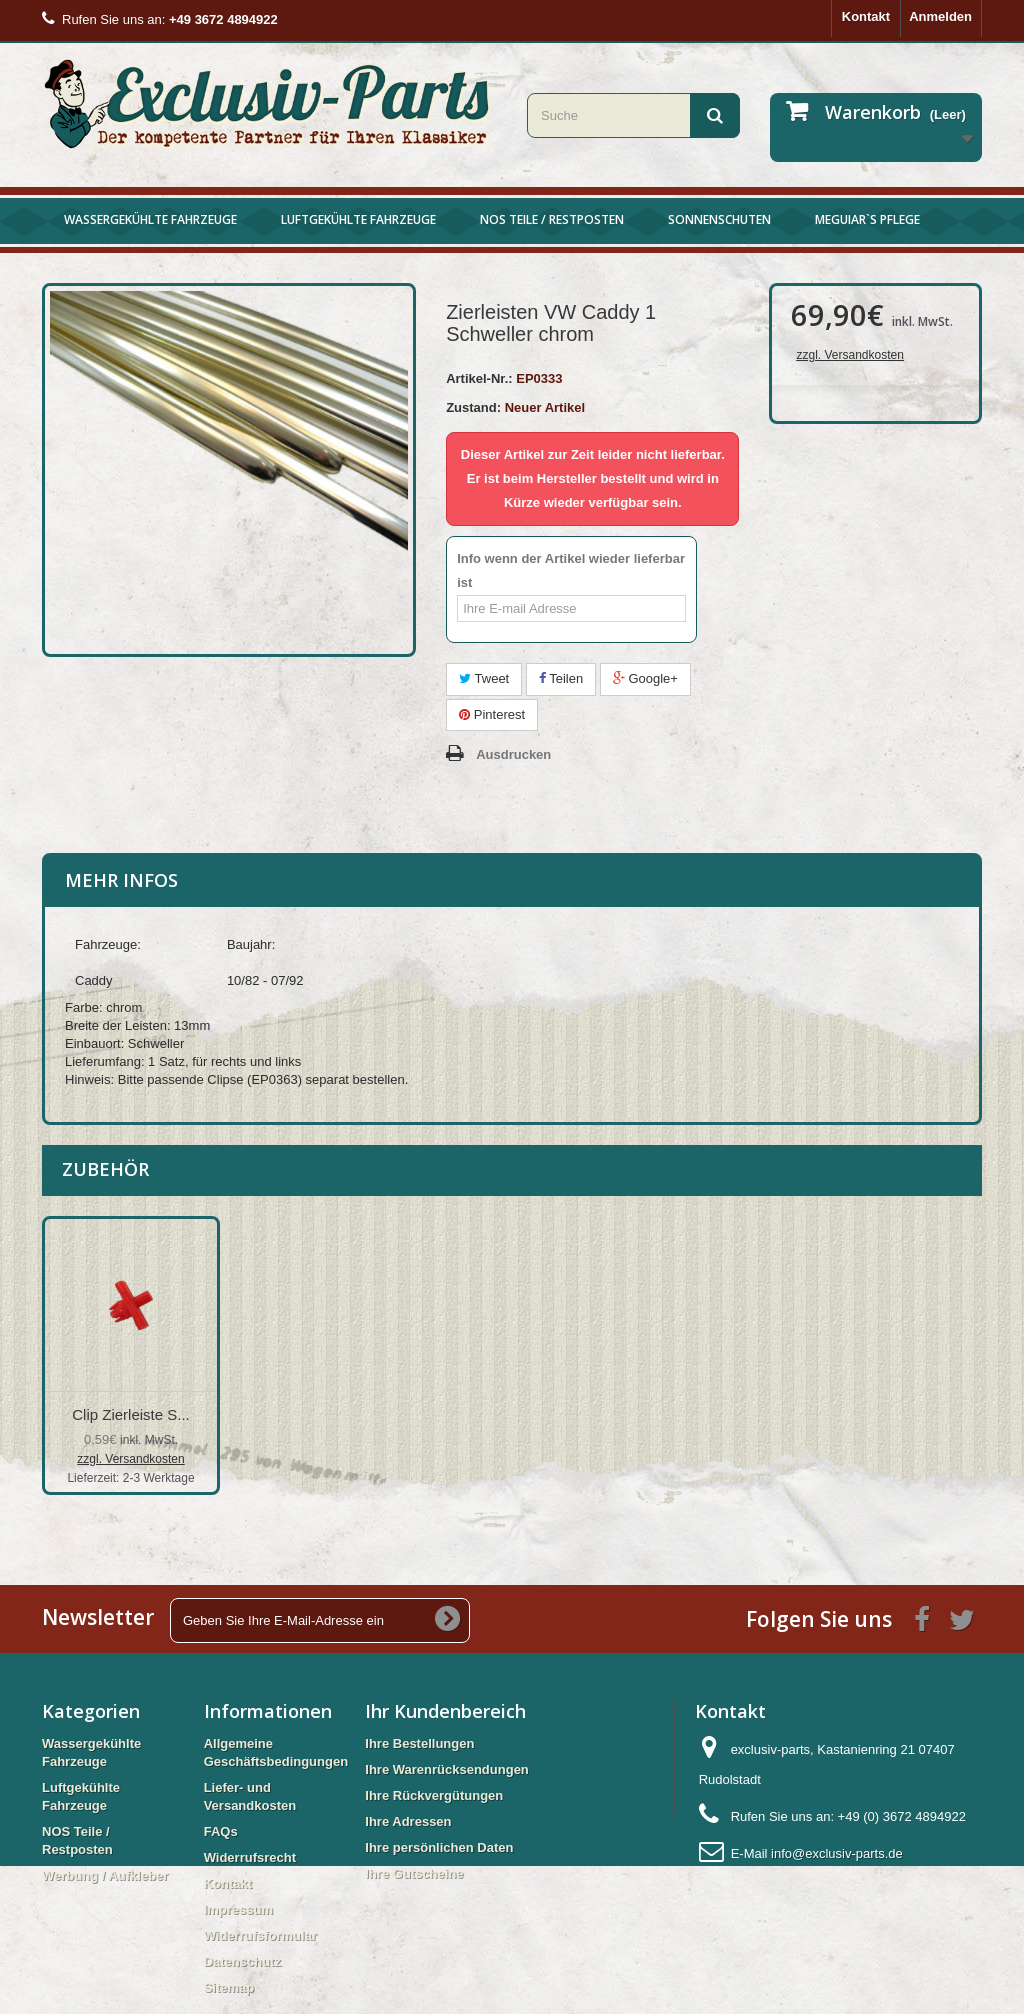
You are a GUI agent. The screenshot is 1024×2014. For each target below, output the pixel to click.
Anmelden (940, 16)
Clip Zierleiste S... (131, 1414)
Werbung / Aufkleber (105, 1875)
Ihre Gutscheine (414, 1873)
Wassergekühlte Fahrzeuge (150, 219)
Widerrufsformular (260, 1935)
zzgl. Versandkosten (849, 355)
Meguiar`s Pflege (867, 219)
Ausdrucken (513, 754)
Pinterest (492, 714)
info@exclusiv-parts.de (837, 1853)
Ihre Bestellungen (419, 1743)
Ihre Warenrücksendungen (447, 1769)
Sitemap (229, 1987)
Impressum (238, 1909)
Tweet (484, 678)
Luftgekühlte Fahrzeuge (358, 219)
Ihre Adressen (408, 1821)
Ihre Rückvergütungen (434, 1795)
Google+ (645, 678)
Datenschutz (242, 1961)
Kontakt (866, 16)
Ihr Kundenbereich (445, 1711)
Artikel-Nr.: (479, 378)
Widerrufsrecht (250, 1857)
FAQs (221, 1831)
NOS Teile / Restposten (552, 219)
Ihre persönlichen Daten (439, 1847)
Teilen (561, 678)
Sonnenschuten (719, 219)
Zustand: (473, 407)
